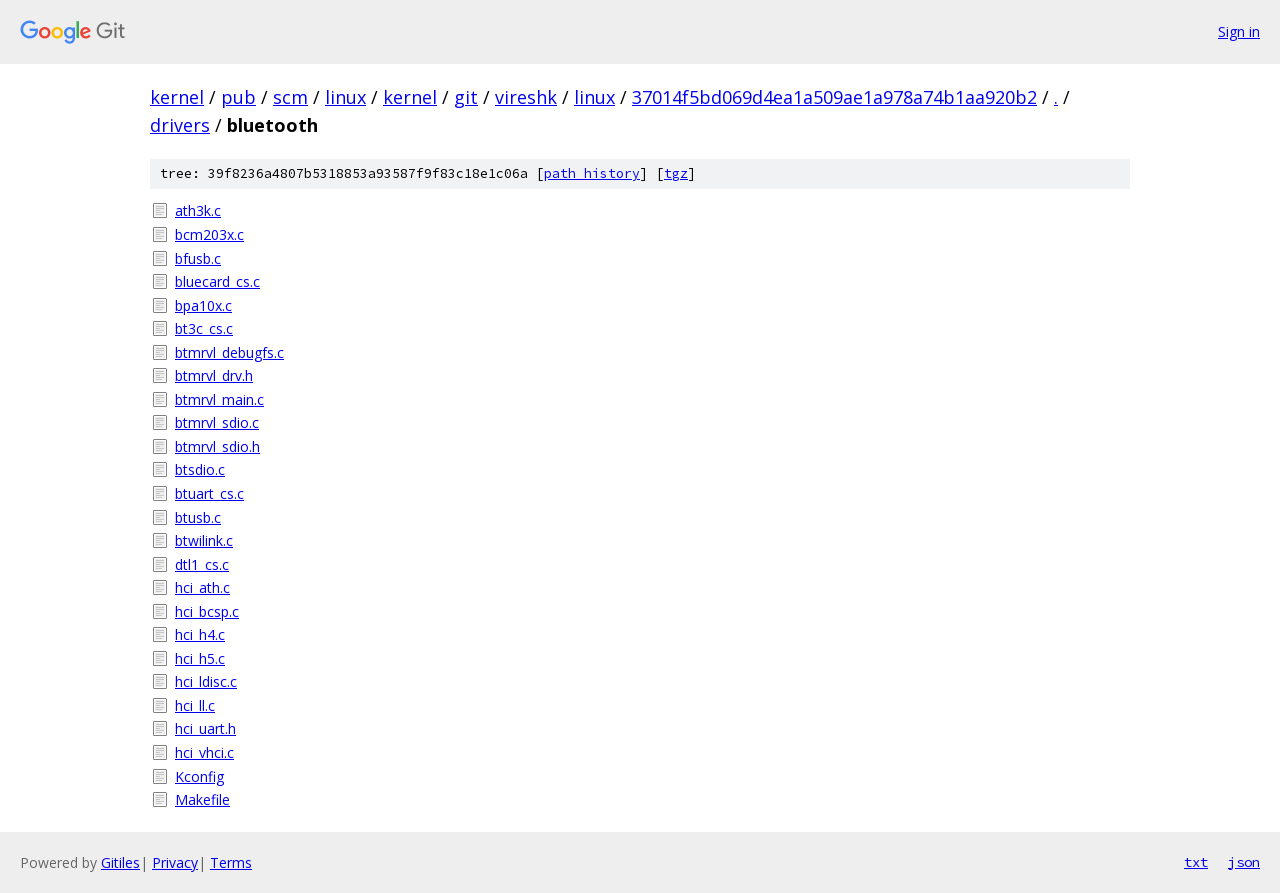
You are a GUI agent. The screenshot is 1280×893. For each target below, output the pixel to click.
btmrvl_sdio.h (217, 446)
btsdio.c (200, 469)
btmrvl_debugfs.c (229, 352)
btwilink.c (204, 540)
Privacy (175, 862)
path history (592, 173)
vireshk (526, 97)
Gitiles (120, 862)
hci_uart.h (205, 728)
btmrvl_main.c (219, 399)
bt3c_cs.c (204, 328)
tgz (676, 173)
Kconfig (199, 776)
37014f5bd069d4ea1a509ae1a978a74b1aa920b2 (834, 97)
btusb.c (198, 517)
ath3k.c (198, 210)
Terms (231, 862)
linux (345, 97)
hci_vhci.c (204, 752)
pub (238, 97)
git (466, 97)
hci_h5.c (200, 658)
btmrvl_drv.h (214, 375)
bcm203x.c (209, 234)
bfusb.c (198, 258)
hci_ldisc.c (206, 681)
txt (1196, 862)
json (1244, 862)
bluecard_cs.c (217, 281)
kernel (177, 97)
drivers (180, 125)
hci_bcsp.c (207, 611)
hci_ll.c (195, 705)
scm (290, 97)
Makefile (202, 799)
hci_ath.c (202, 587)
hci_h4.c (200, 634)
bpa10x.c (203, 305)
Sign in (1239, 31)
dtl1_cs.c (202, 564)
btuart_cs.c (209, 493)
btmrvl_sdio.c (217, 422)
